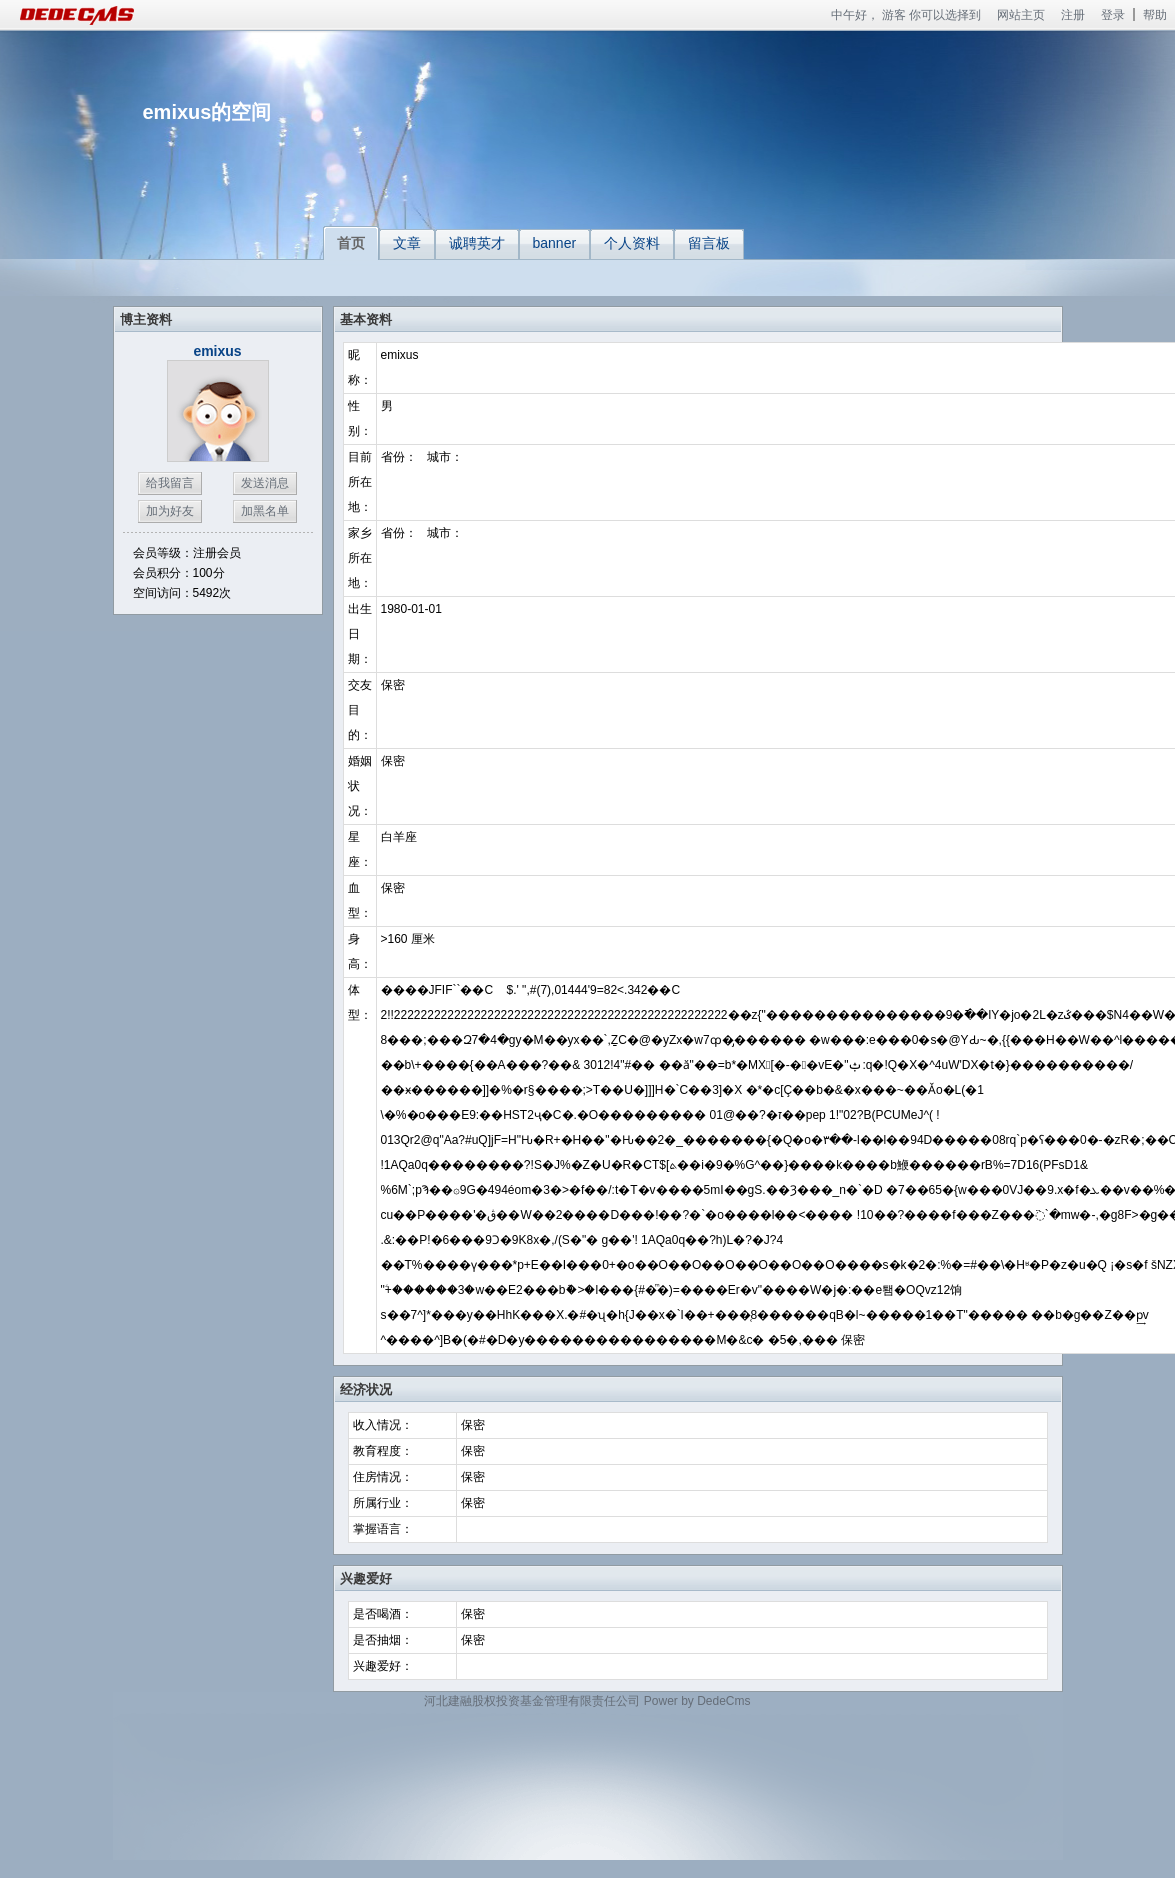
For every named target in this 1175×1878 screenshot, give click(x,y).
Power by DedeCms (697, 1701)
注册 (1073, 15)
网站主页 (1021, 15)
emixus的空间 (207, 112)
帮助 (1155, 15)
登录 (1113, 15)
